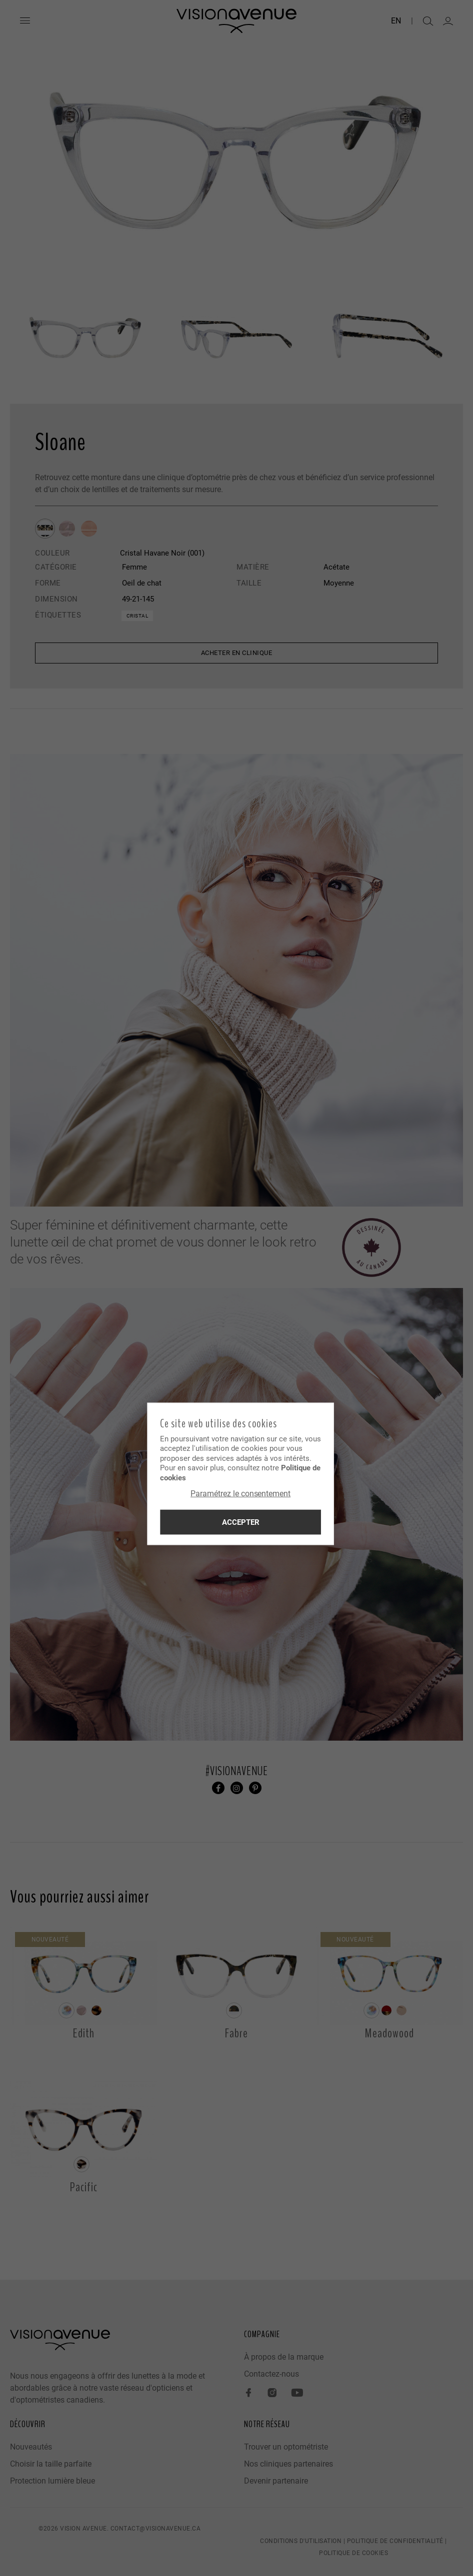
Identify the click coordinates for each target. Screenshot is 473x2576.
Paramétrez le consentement (236, 1494)
